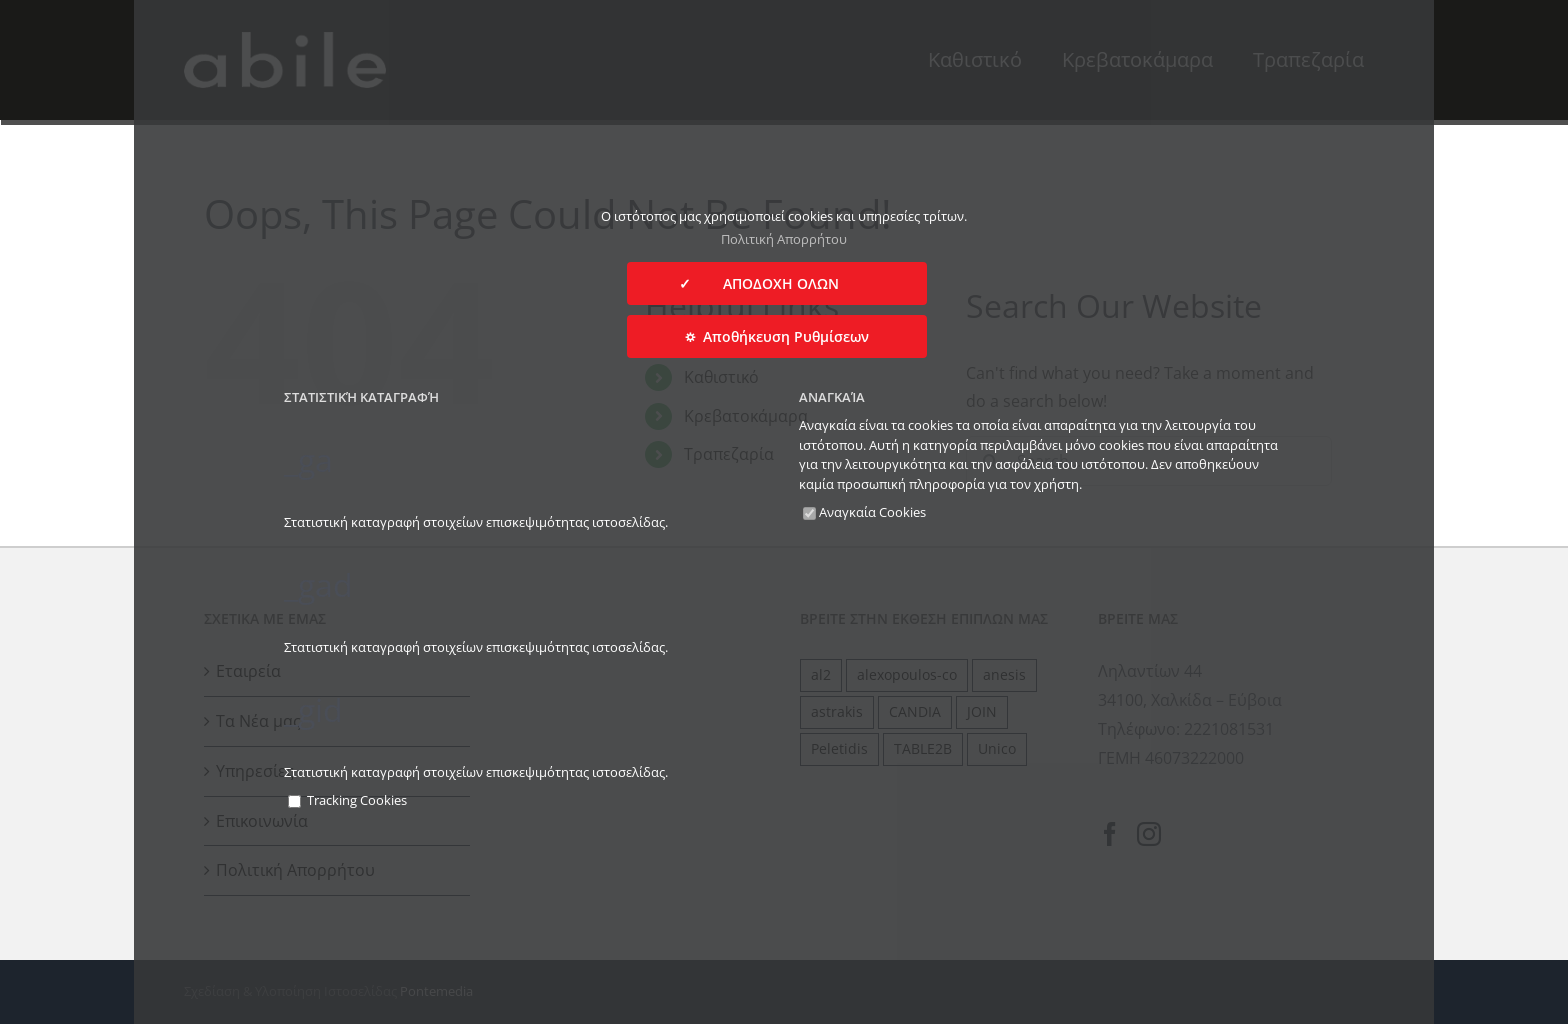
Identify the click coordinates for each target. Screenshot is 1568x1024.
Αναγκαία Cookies (864, 512)
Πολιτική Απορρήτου (784, 239)
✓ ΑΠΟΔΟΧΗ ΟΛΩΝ (777, 283)
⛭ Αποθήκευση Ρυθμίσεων (777, 336)
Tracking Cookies (347, 800)
